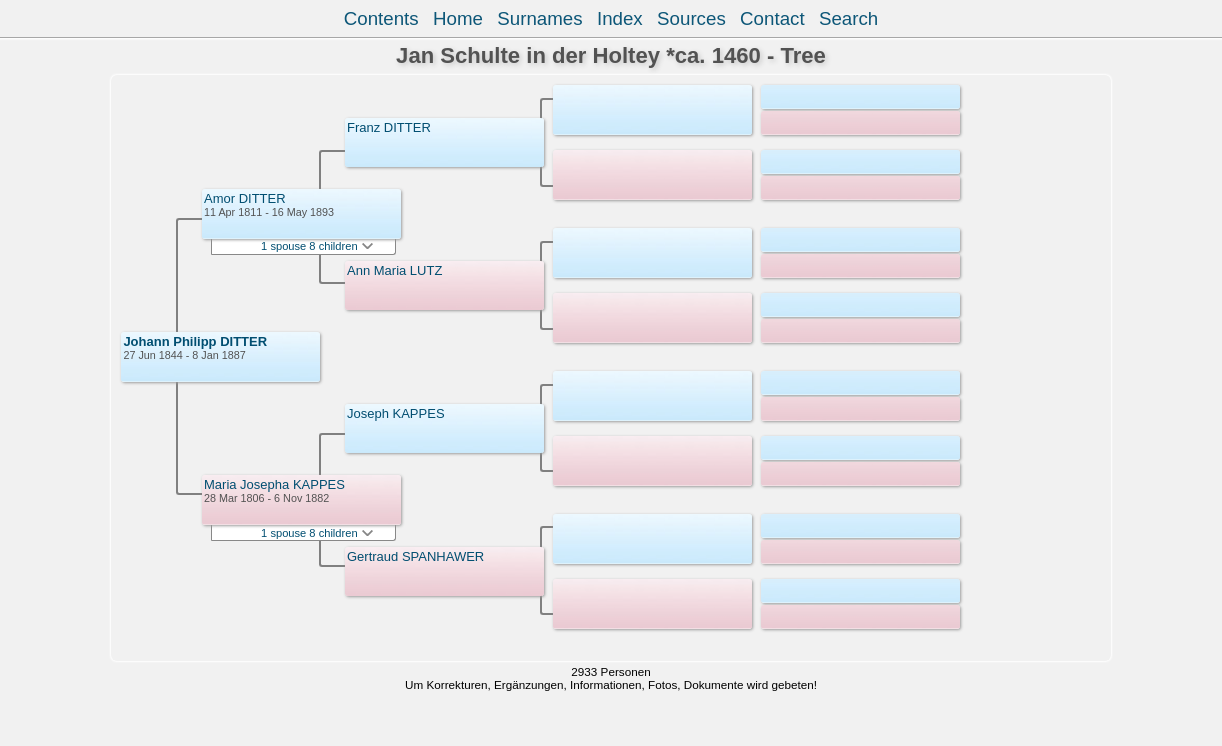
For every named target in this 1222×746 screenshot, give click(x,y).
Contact (772, 18)
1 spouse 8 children (317, 246)
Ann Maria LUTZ (394, 270)
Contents (381, 18)
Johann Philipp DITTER (195, 341)
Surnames (539, 18)
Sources (691, 18)
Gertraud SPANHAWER (415, 556)
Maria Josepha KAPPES (274, 484)
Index (620, 18)
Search (848, 18)
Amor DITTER (245, 198)
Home (458, 18)
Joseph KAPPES (396, 413)
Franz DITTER (389, 127)
